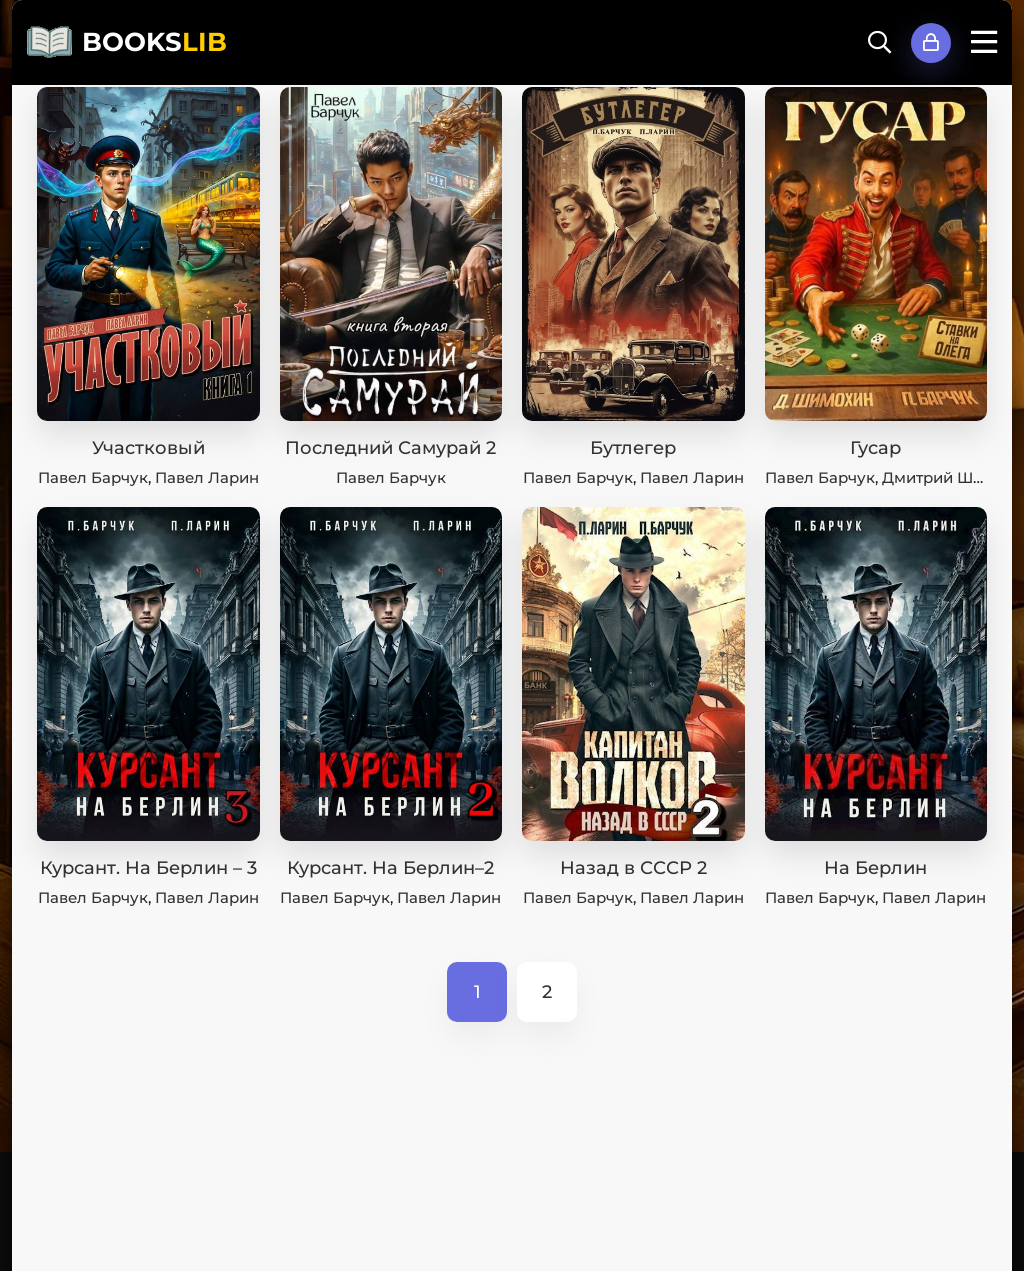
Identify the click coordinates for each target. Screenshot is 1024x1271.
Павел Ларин (207, 477)
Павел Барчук (93, 477)
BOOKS (154, 42)
